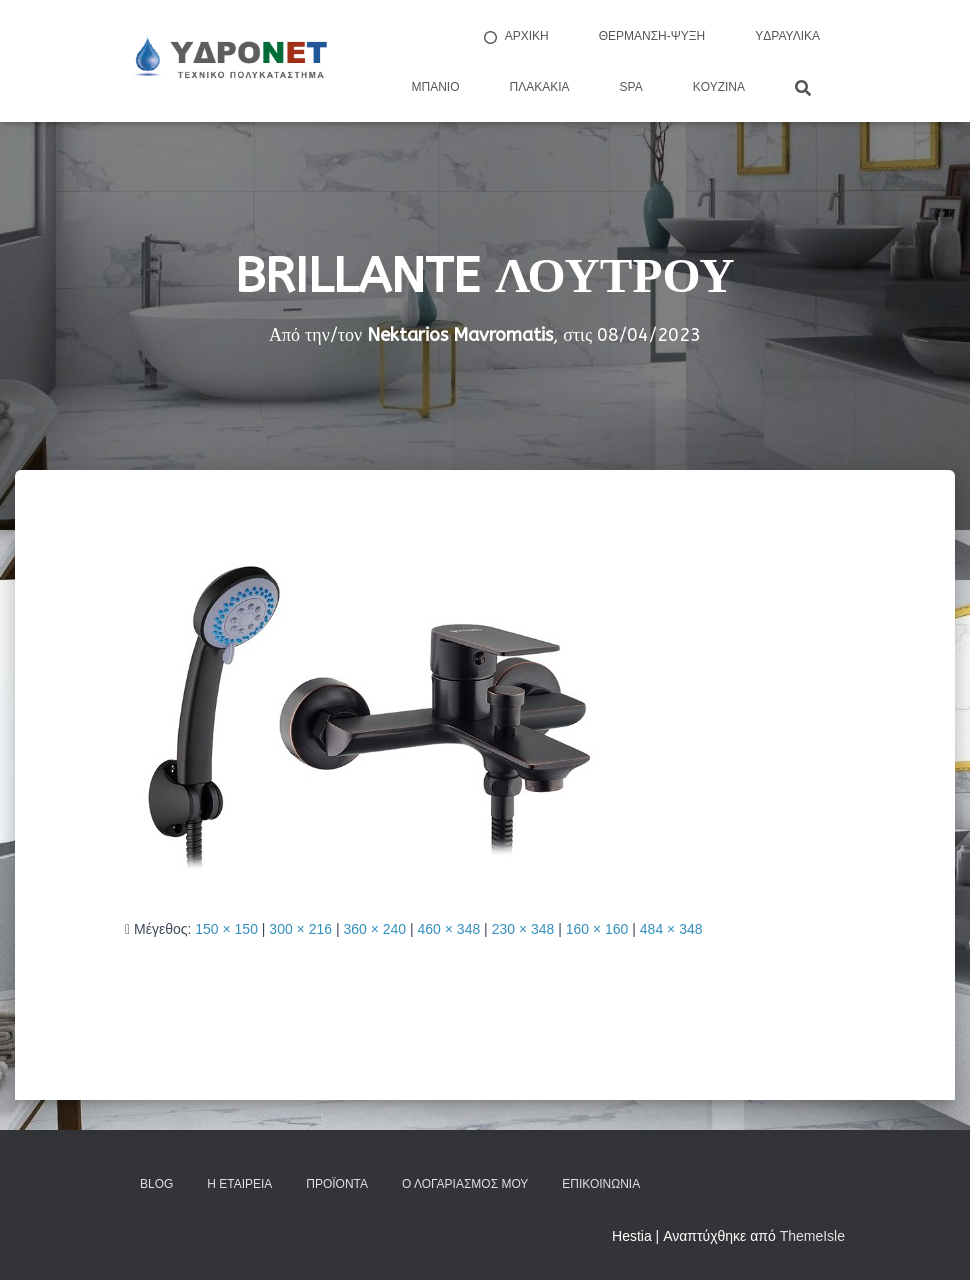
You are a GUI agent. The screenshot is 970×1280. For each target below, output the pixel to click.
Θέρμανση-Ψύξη (652, 36)
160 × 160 (597, 929)
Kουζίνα (719, 87)
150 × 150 (226, 929)
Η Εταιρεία (239, 1184)
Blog (156, 1184)
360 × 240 (374, 929)
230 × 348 (523, 929)
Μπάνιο (436, 87)
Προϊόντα (337, 1184)
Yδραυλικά (787, 36)
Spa (631, 87)
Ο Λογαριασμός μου (465, 1184)
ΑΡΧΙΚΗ (515, 37)
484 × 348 (671, 929)
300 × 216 (300, 929)
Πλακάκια (540, 87)
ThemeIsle (812, 1236)
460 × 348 (449, 929)
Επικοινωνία (601, 1184)
